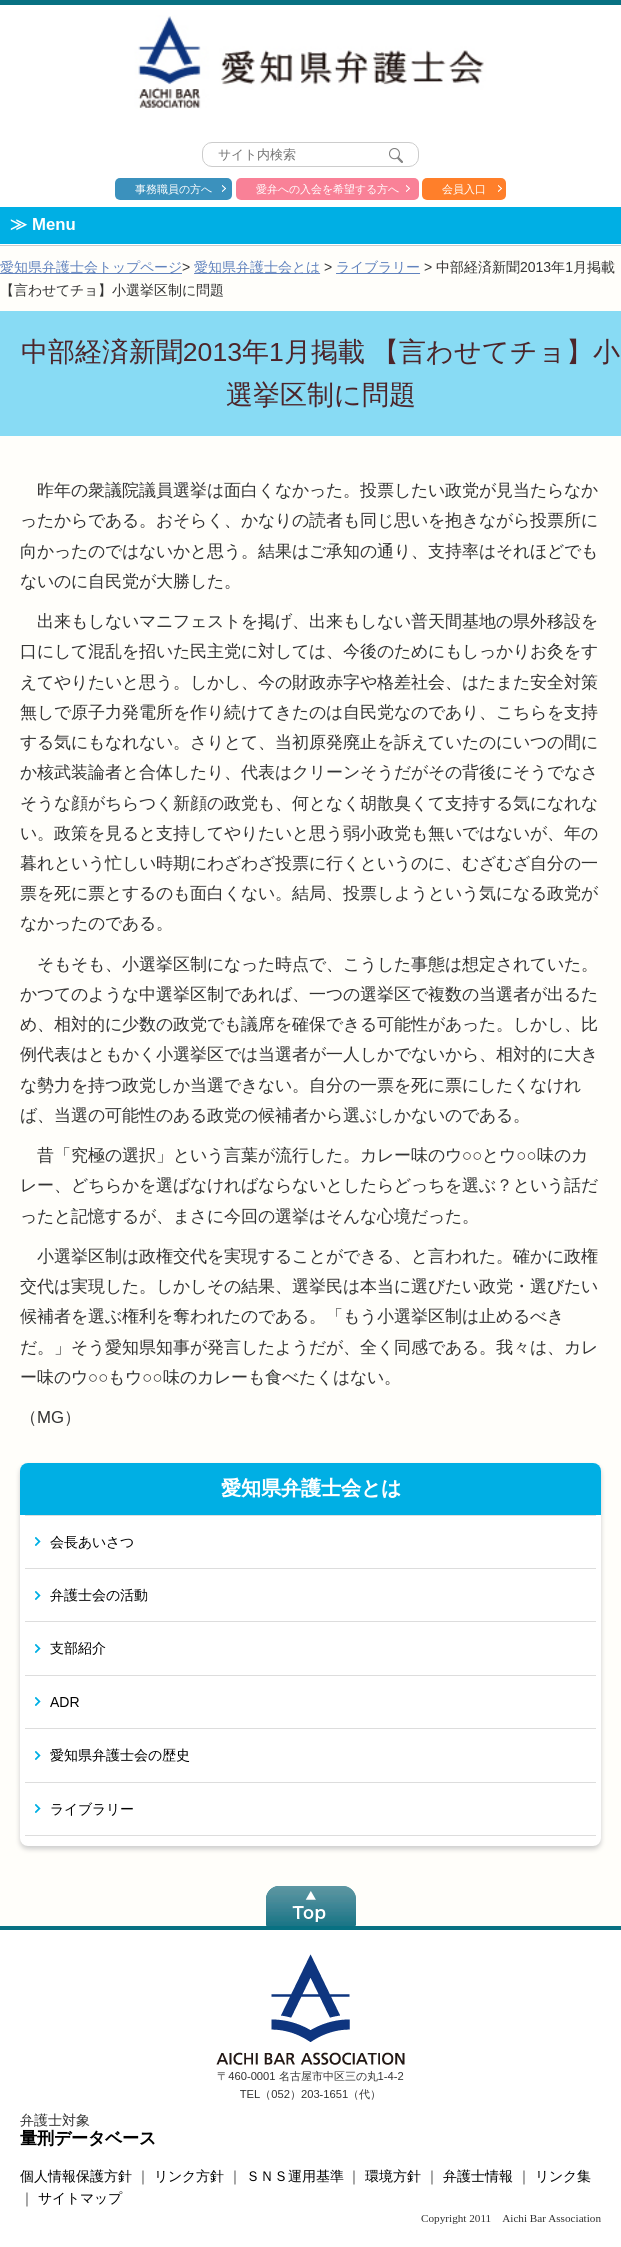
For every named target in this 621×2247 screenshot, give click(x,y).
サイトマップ (80, 2198)
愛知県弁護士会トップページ (91, 267)
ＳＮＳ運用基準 (295, 2176)
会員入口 (464, 189)
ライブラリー (378, 267)
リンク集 (563, 2176)
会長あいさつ (92, 1542)
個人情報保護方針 (76, 2176)
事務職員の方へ (173, 189)
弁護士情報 (478, 2176)
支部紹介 (78, 1648)
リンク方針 (189, 2176)
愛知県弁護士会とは (257, 267)
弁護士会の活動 (99, 1595)
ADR (65, 1702)
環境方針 (393, 2176)
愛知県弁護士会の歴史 (120, 1755)
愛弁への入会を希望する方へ (327, 189)
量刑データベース (88, 2138)
